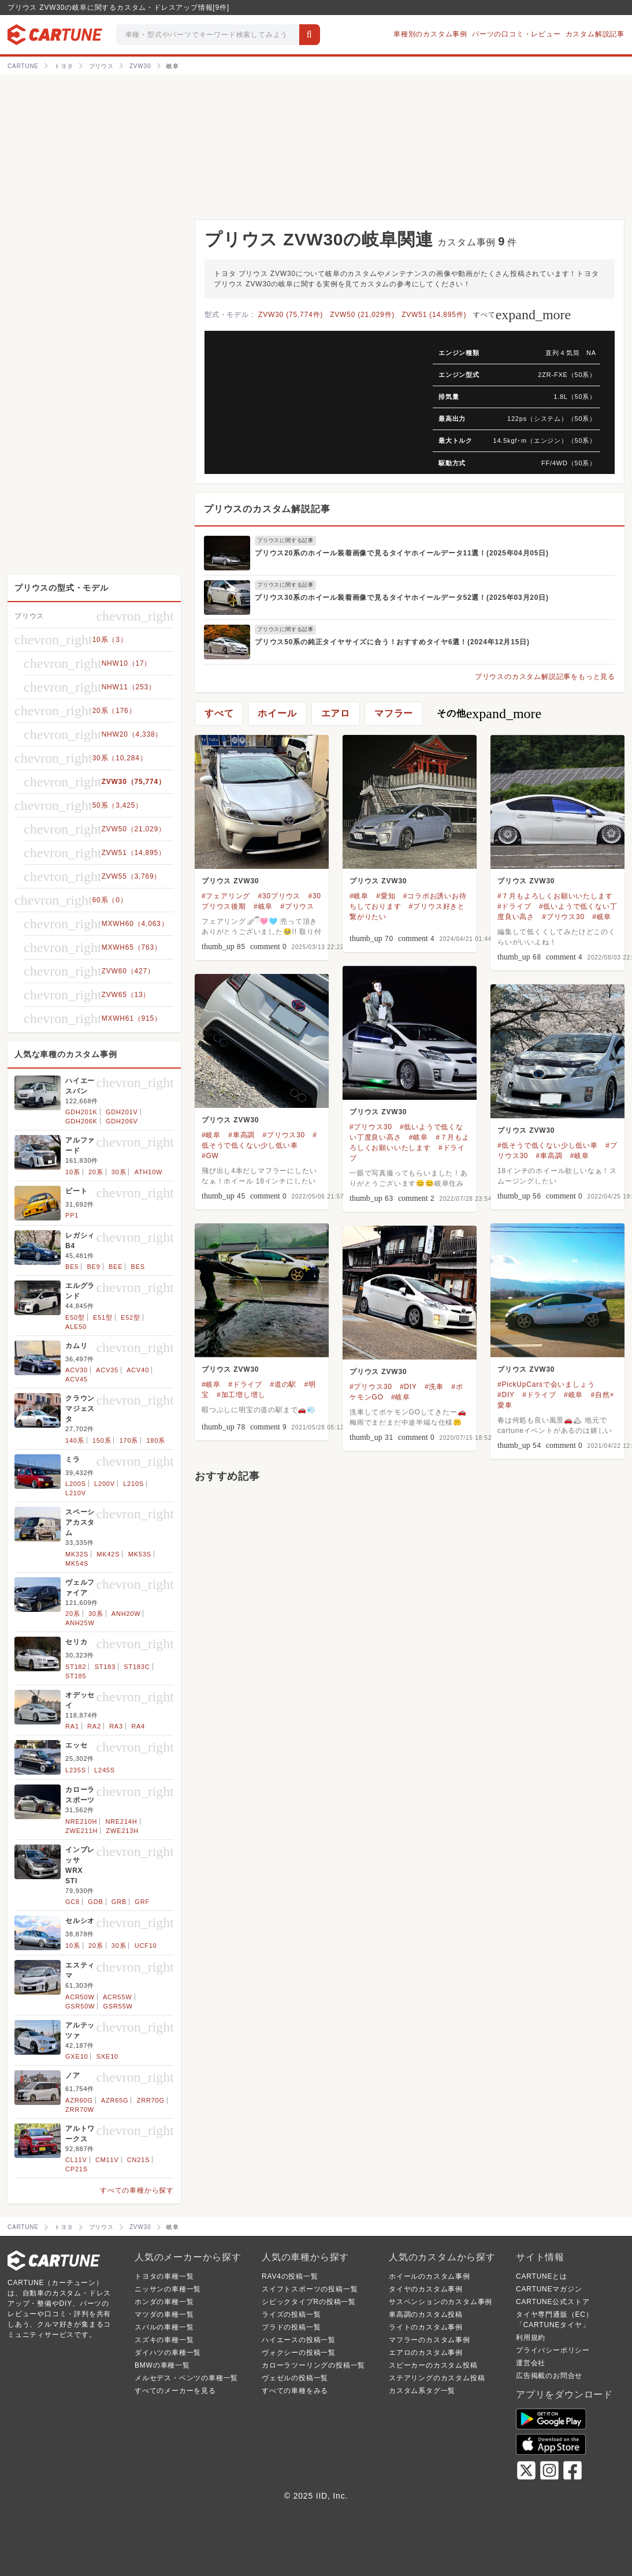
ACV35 (107, 1370)
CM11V (107, 2159)
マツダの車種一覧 (164, 2314)
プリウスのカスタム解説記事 (267, 509)
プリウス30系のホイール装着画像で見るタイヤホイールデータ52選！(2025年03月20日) (402, 597)
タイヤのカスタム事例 (426, 2289)
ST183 (105, 1666)
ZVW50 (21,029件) (362, 315)
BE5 (72, 1266)
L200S (75, 1483)
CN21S (138, 2159)
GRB (119, 1901)
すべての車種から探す (137, 2190)
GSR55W (118, 2006)
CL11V (76, 2159)
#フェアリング (226, 896)
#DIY (506, 1395)
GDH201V (122, 1111)
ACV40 (138, 1370)
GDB (95, 1901)
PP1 (72, 1215)
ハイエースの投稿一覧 (299, 2340)
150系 (101, 1440)
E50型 (75, 1317)
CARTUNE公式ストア (552, 2302)
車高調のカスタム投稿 (426, 2314)
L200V (104, 1483)
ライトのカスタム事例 (426, 2327)
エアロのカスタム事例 (426, 2353)
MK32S (76, 1554)
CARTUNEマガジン (549, 2289)
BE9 (93, 1266)
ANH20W (126, 1613)
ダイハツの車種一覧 (168, 2353)
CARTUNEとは (541, 2276)
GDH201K (81, 1111)
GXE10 (76, 2056)
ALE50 (76, 1326)
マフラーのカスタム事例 (429, 2340)
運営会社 (530, 2363)
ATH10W (149, 1171)
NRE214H (121, 1821)
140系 (74, 1440)
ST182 (75, 1666)
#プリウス (297, 906)
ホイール (277, 713)
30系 (119, 1171)
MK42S (108, 1554)
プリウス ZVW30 (230, 881)
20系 (95, 1171)
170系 (129, 1440)
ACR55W (117, 1996)
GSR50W (80, 2006)
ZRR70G (151, 2100)
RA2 (94, 1726)
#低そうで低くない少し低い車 (547, 1145)
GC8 (72, 1901)
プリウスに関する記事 (285, 540)
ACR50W (80, 1996)
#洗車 (434, 1387)
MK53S (139, 1554)
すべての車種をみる (295, 2391)
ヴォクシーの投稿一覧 (299, 2353)
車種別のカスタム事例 (430, 34)
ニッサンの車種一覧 (168, 2289)
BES (138, 1266)
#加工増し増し (241, 1395)
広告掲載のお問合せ (549, 2376)
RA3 (116, 1726)
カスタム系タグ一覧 (422, 2391)
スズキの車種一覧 (164, 2340)
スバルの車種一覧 (164, 2327)
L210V (75, 1492)
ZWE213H (122, 1830)
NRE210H (81, 1821)
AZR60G (79, 2100)
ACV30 (76, 1370)
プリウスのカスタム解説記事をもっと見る (545, 677)
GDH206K (81, 1121)
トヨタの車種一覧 (164, 2276)
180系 (155, 1440)
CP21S (76, 2169)
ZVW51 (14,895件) (433, 315)
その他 (489, 713)
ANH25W (80, 1622)
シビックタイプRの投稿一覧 (309, 2302)
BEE (115, 1266)
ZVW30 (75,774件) (290, 315)
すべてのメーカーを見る (175, 2391)
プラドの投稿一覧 (291, 2327)
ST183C (137, 1666)
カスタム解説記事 (595, 34)
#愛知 (385, 896)
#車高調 (241, 1135)
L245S (104, 1770)
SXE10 (107, 2056)
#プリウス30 (563, 917)
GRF (142, 1901)
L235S (75, 1770)
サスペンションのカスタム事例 (440, 2302)
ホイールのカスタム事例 (429, 2276)
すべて (522, 315)
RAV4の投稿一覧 (290, 2276)
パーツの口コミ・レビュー (516, 34)
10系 (72, 1171)
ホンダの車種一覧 (164, 2302)
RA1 (72, 1726)
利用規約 (530, 2338)
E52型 (130, 1317)
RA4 (138, 1726)
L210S (133, 1483)
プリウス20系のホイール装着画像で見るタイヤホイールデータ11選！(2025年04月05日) (402, 553)
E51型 (103, 1317)
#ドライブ (514, 906)
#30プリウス (279, 896)
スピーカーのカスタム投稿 (433, 2365)
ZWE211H (81, 1830)
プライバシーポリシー (553, 2350)
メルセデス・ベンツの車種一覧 (186, 2378)
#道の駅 (283, 1384)
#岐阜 (263, 906)
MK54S (76, 1563)
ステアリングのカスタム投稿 (437, 2378)
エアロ (335, 713)
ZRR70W (79, 2109)
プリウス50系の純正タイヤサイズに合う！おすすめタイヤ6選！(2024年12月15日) (392, 642)
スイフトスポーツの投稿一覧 (310, 2289)
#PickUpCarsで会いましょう (545, 1384)
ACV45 (76, 1379)
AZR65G (115, 2100)
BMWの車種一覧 (162, 2365)
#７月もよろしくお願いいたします (554, 896)
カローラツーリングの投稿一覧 (313, 2365)
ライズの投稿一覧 (291, 2314)
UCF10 (146, 1945)
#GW (210, 1156)
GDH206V (122, 1121)
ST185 (75, 1675)
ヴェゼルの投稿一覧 (295, 2378)
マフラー (393, 713)
